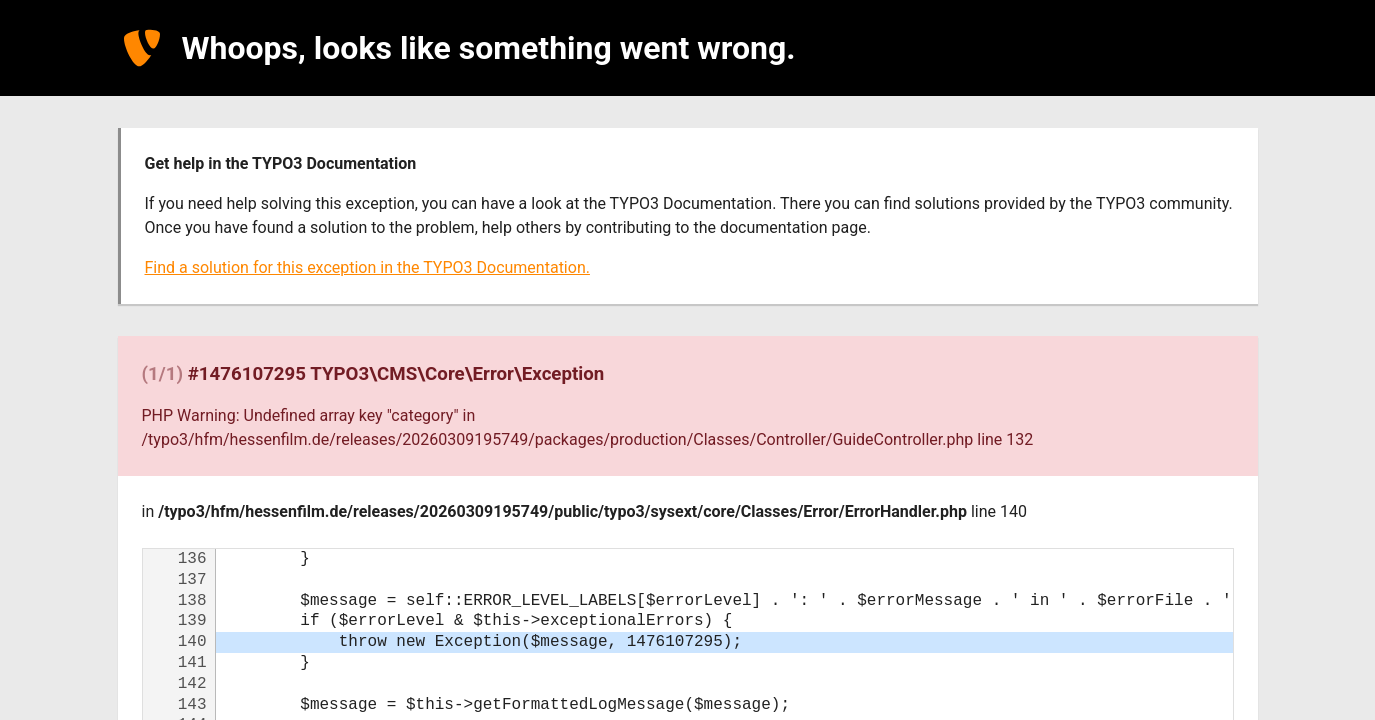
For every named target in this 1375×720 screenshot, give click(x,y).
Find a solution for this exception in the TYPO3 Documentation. (367, 267)
